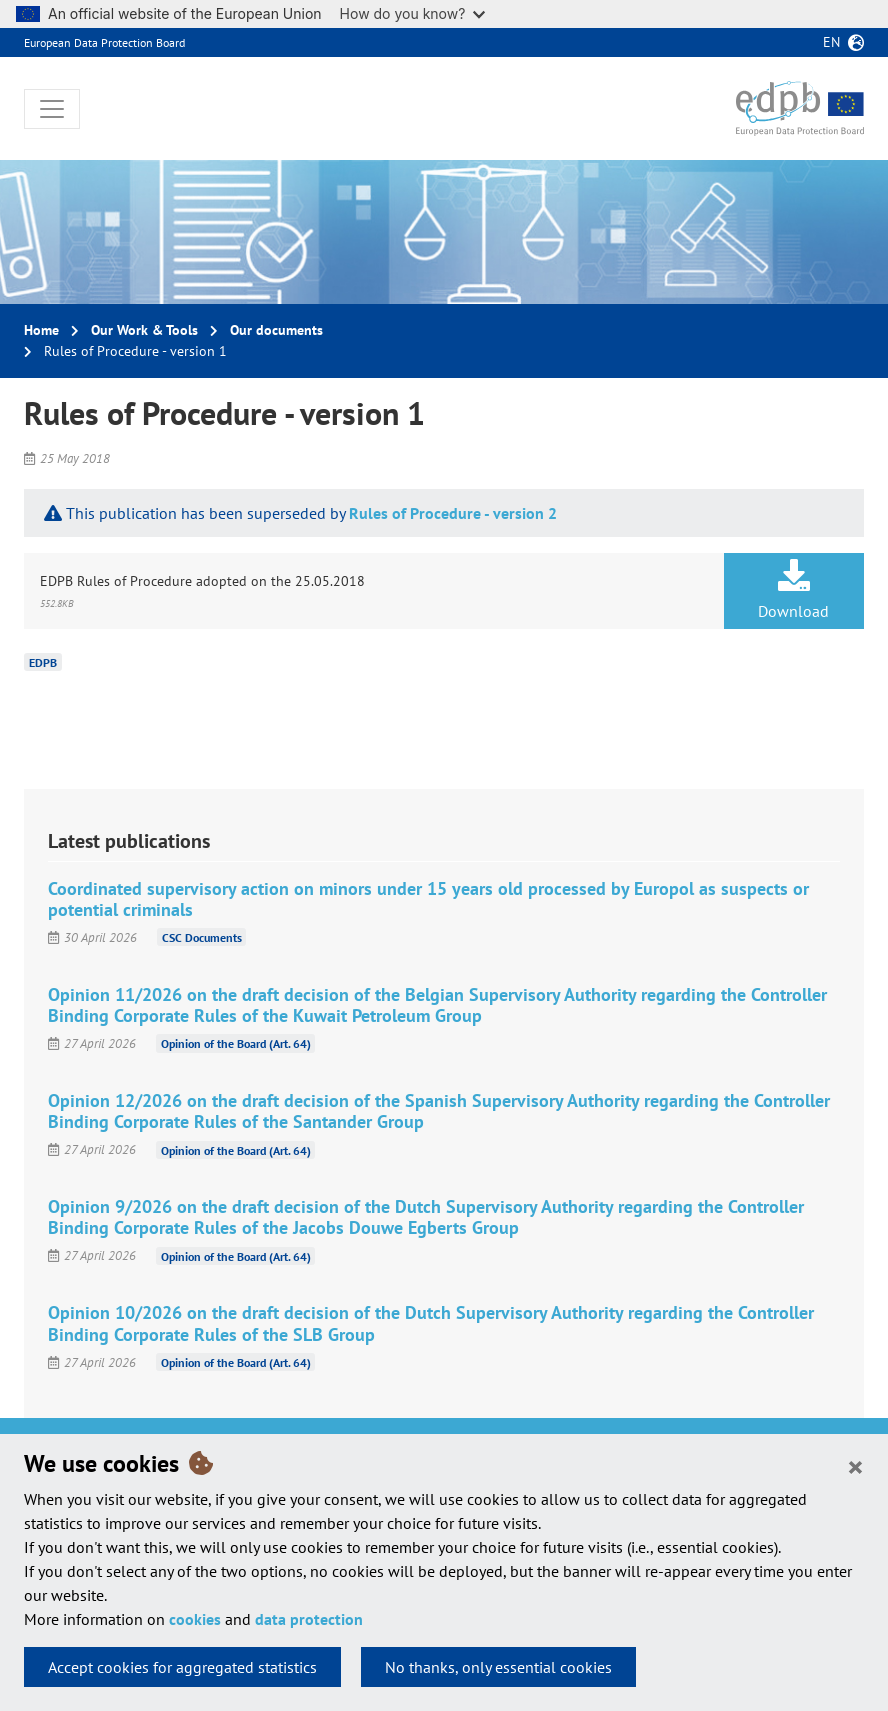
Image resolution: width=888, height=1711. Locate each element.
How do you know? (413, 13)
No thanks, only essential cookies (498, 1667)
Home (41, 330)
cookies (195, 1619)
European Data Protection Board (104, 42)
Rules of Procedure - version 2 (453, 513)
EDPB (43, 662)
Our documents (276, 330)
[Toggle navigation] (52, 109)
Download (794, 590)
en (831, 42)
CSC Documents (202, 937)
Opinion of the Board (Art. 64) (236, 1043)
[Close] (855, 1466)
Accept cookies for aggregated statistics (182, 1667)
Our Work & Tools (144, 330)
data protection (309, 1619)
